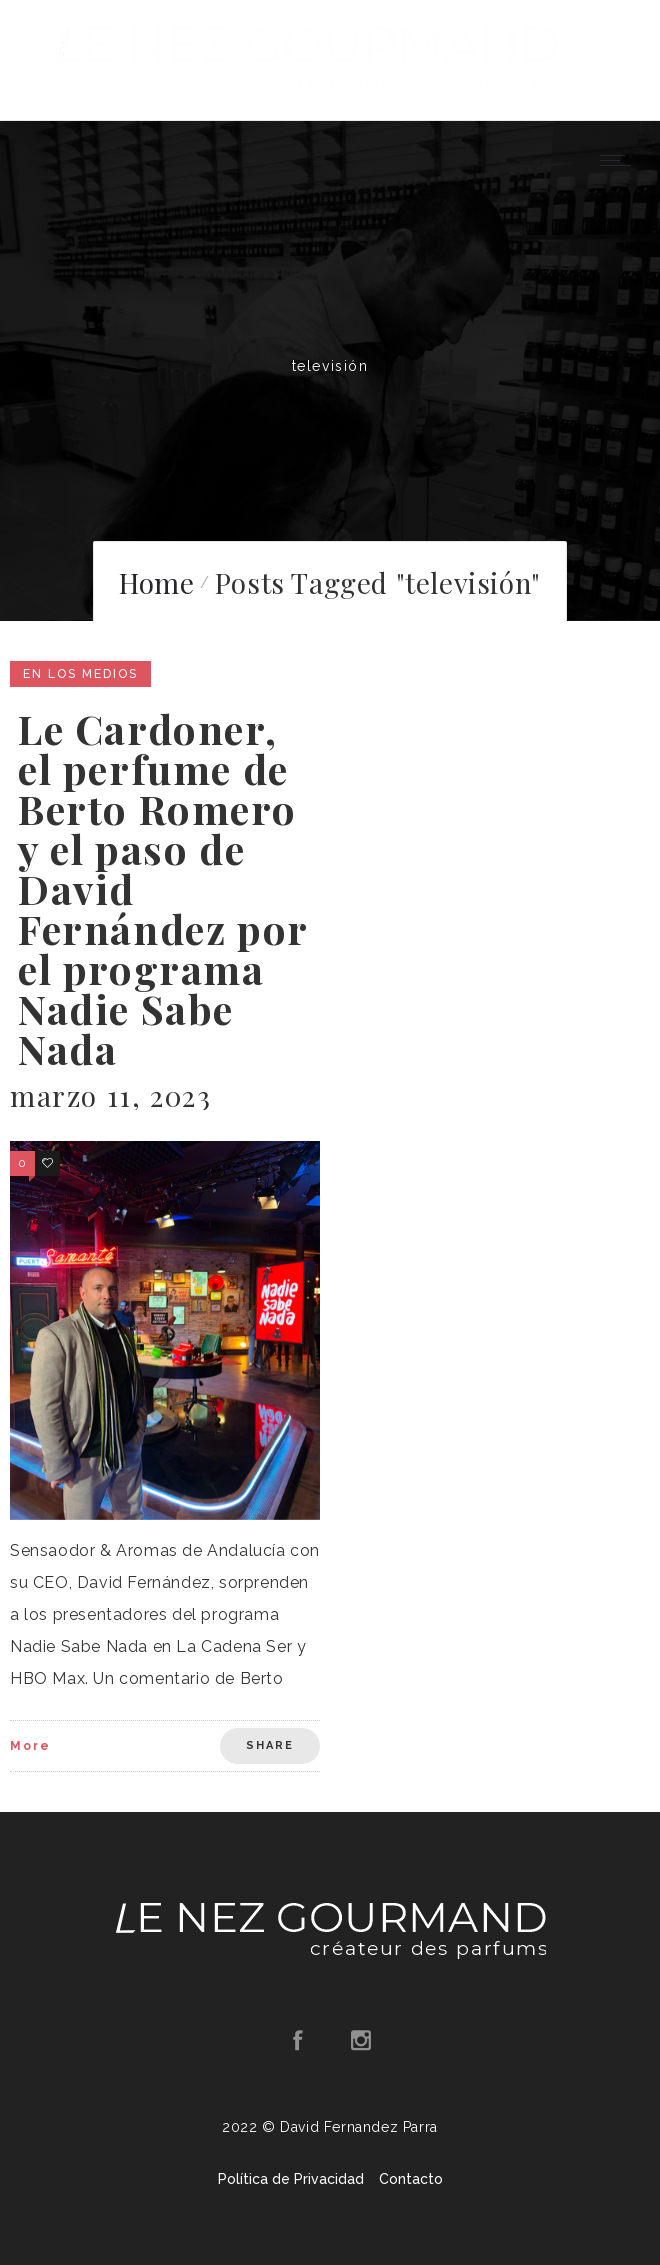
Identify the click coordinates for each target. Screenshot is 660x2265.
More (30, 1746)
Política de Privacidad (291, 2179)
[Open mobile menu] (620, 160)
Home (156, 582)
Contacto (411, 2179)
